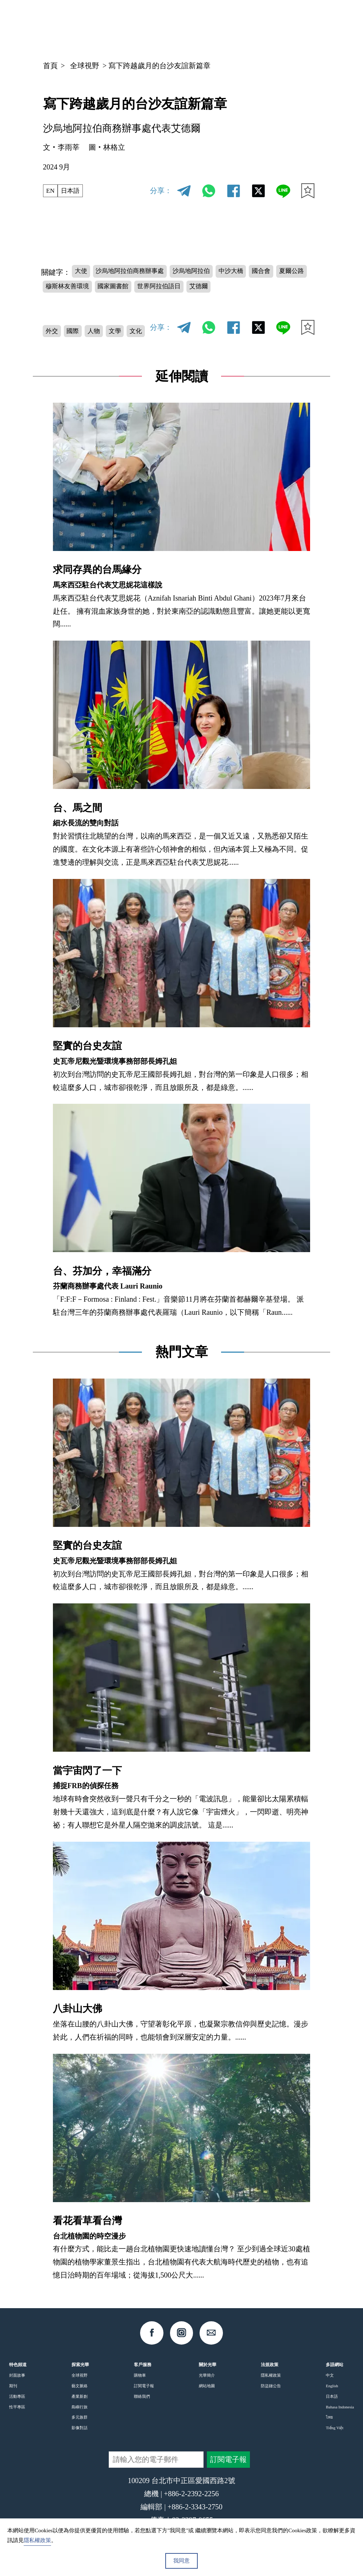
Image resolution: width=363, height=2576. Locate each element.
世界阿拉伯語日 (218, 289)
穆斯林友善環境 (110, 289)
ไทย (329, 2427)
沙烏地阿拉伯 (212, 271)
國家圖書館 (164, 289)
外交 (53, 329)
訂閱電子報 (144, 2396)
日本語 (74, 191)
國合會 (294, 271)
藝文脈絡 (80, 2396)
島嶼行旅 (80, 2417)
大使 (83, 271)
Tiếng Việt (334, 2438)
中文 (246, 25)
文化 (53, 346)
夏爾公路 (61, 289)
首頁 (50, 66)
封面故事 (17, 2385)
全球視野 (84, 66)
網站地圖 (207, 2396)
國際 (78, 329)
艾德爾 (264, 289)
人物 (102, 329)
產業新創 (80, 2406)
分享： (161, 191)
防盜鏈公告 (271, 2396)
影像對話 (80, 2438)
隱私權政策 (271, 2385)
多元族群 (80, 2427)
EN (52, 191)
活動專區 (17, 2406)
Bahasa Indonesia (340, 2417)
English (332, 2396)
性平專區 (17, 2417)
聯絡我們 (142, 2406)
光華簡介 (207, 2385)
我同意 (181, 2561)
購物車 (140, 2385)
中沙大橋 (258, 271)
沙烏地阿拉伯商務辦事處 (140, 271)
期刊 (13, 2396)
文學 (127, 329)
